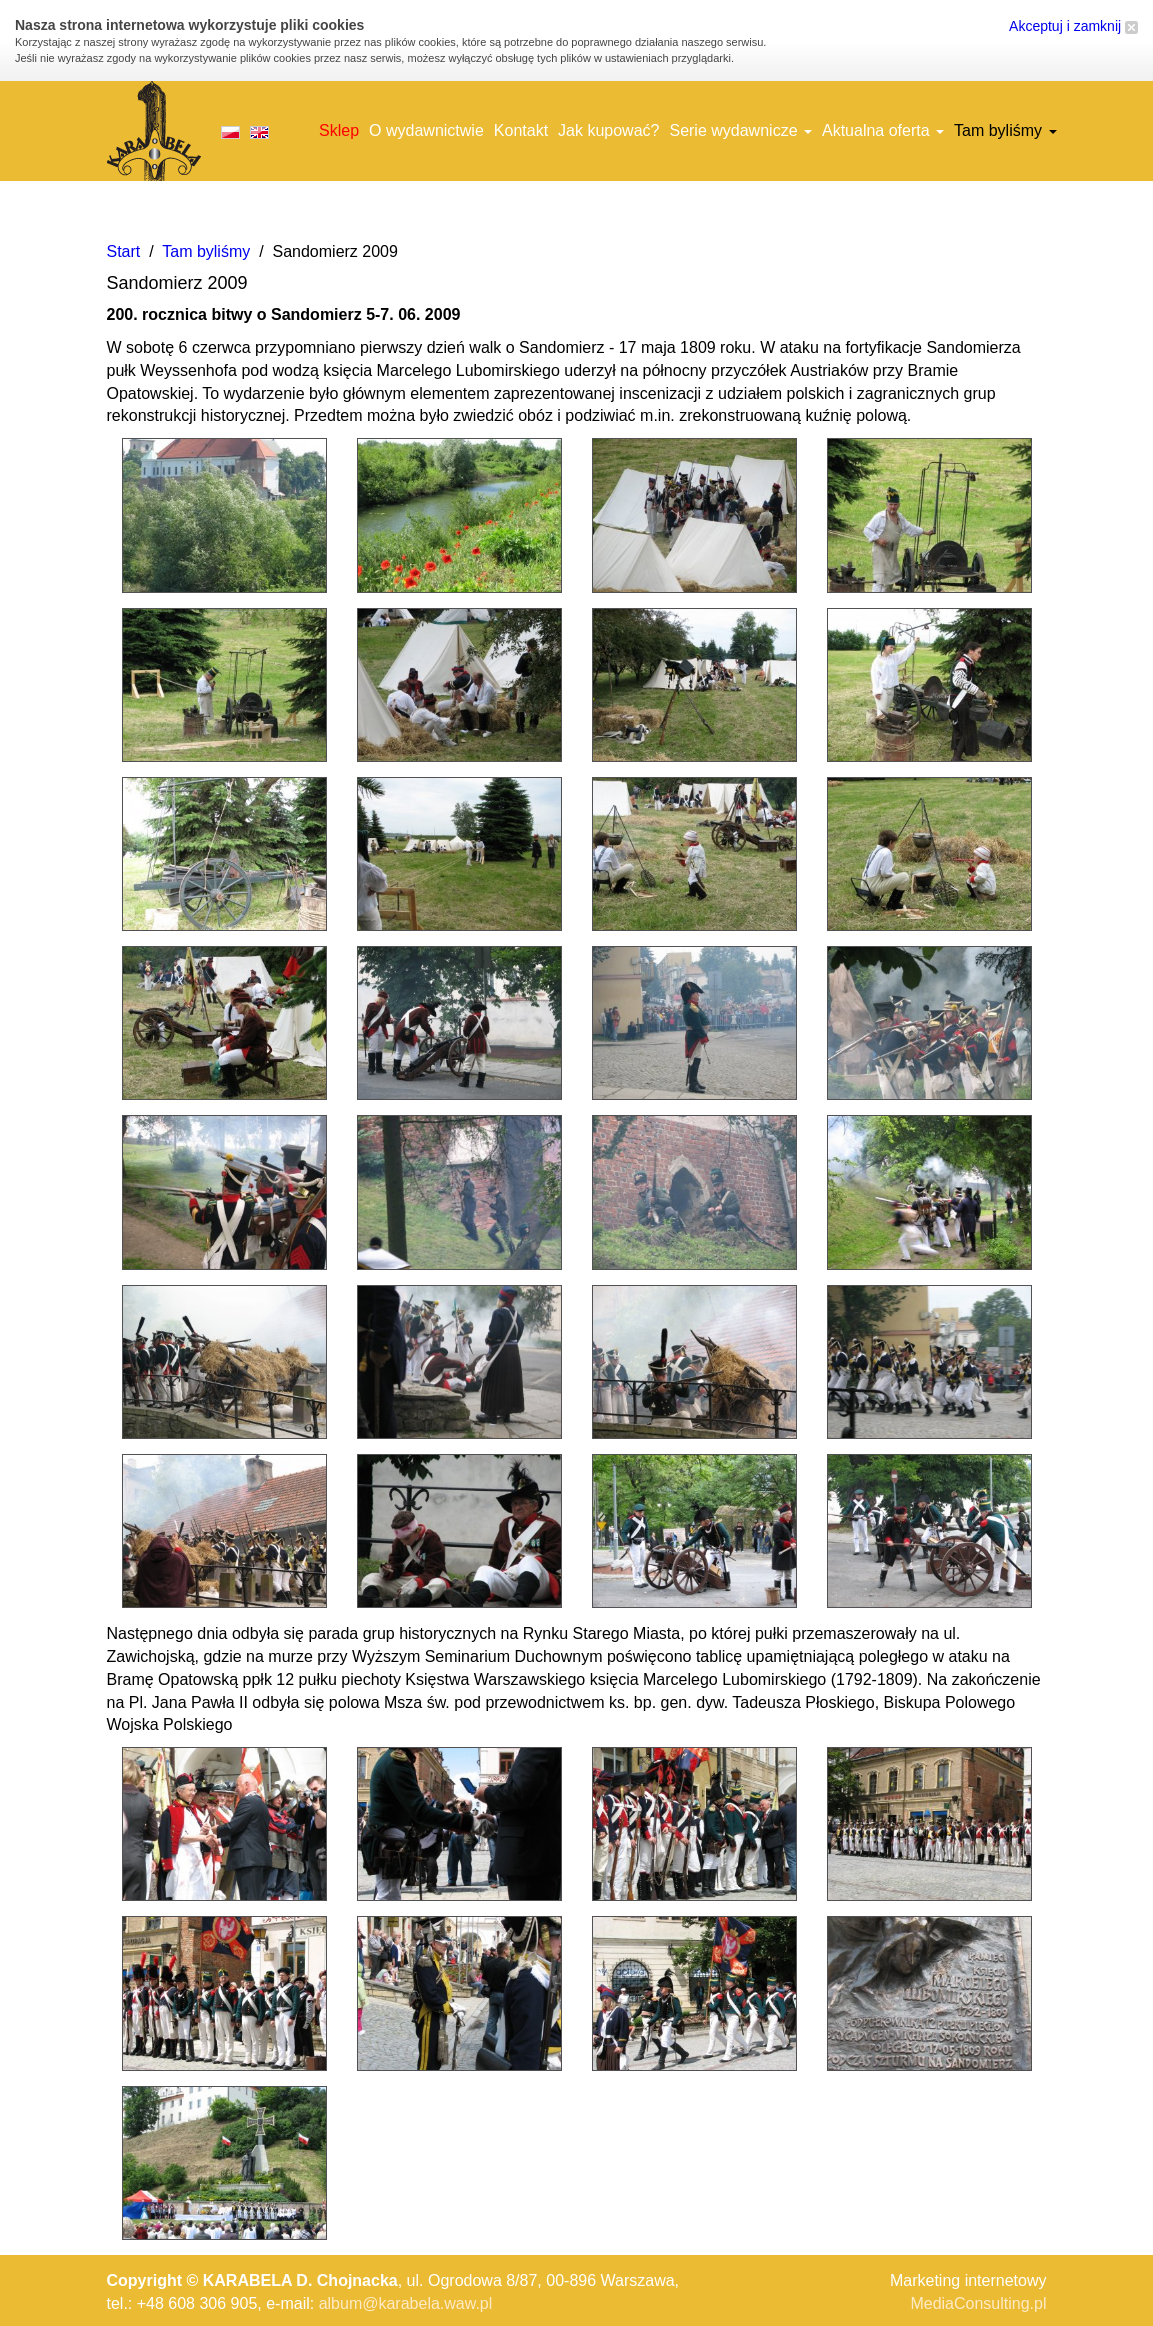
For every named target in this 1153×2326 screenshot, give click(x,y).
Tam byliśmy (1005, 130)
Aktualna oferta (883, 130)
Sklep (339, 130)
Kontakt (521, 130)
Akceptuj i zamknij (1073, 26)
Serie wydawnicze (740, 130)
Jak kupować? (608, 130)
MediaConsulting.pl (978, 2303)
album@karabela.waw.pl (406, 2303)
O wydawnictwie (426, 130)
